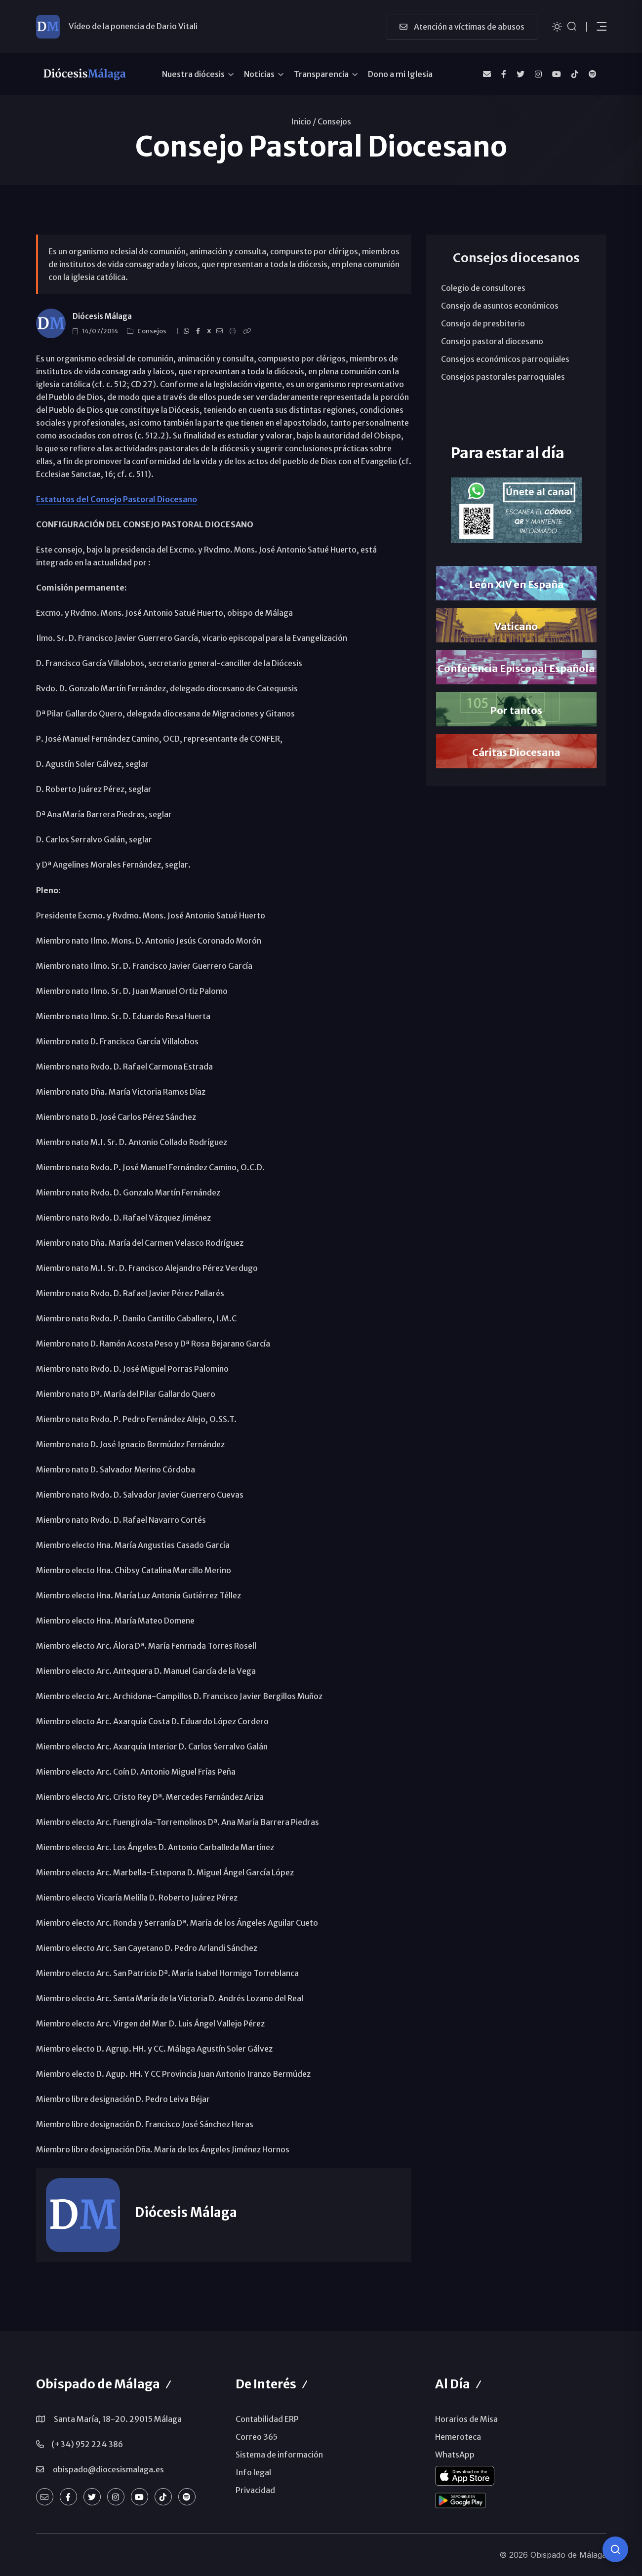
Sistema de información (279, 2454)
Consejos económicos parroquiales (505, 359)
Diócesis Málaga (102, 316)
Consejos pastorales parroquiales (503, 377)
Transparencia (321, 74)
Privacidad (255, 2490)
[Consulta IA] (615, 2549)
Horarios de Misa (466, 2419)
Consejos (334, 121)
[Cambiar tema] (557, 26)
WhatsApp (455, 2454)
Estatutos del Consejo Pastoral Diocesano (116, 499)
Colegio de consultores (483, 288)
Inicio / (303, 121)
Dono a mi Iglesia (400, 74)
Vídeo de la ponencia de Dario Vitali (133, 26)
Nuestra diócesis (193, 74)
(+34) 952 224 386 (87, 2444)
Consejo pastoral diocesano (492, 341)
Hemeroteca (458, 2437)
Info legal (253, 2472)
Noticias (259, 74)
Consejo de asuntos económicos (500, 306)
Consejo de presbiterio (483, 323)
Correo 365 (257, 2437)
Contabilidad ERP (267, 2419)
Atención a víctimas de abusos (462, 27)
